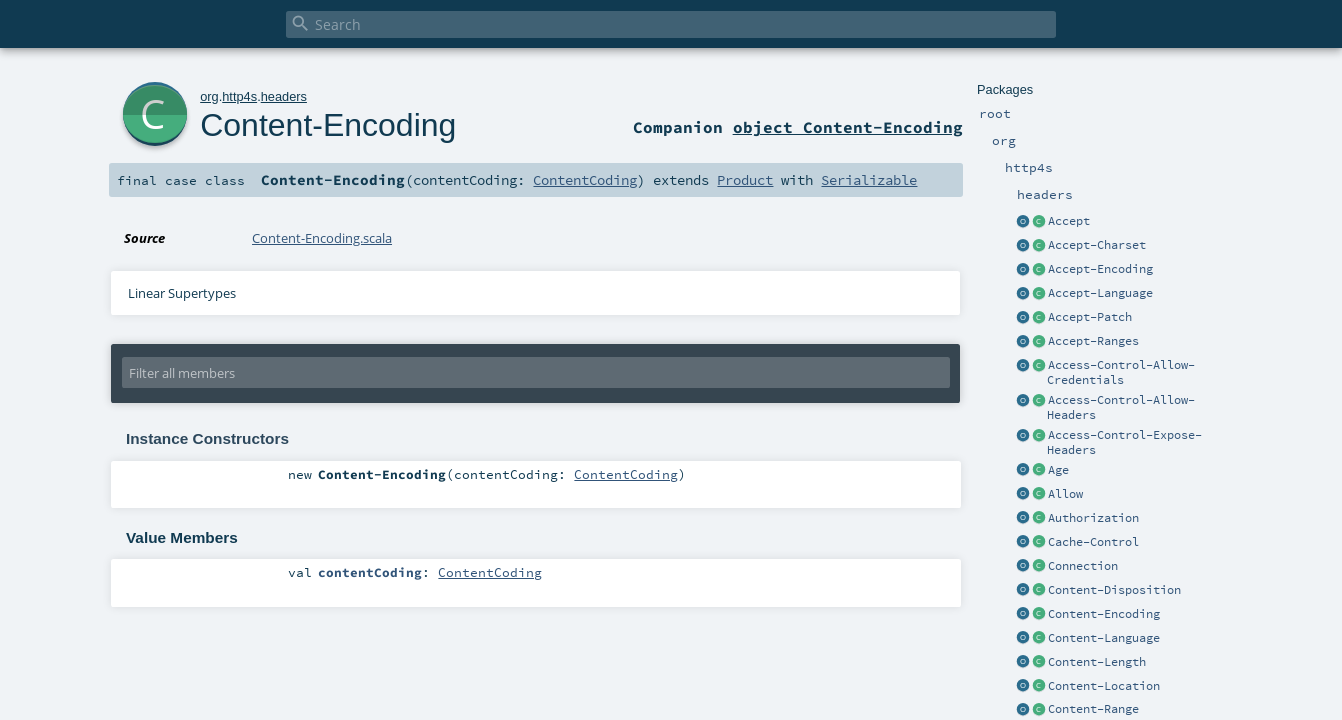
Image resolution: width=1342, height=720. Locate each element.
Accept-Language (1100, 293)
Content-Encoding (1104, 614)
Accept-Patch (1090, 317)
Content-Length (1097, 662)
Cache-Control (1093, 542)
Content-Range (1093, 709)
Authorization (1093, 518)
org (209, 96)
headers (284, 96)
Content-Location (1104, 686)
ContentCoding (585, 180)
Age (1058, 470)
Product (745, 180)
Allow (1065, 494)
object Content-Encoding (848, 127)
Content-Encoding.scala (322, 238)
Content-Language (1104, 638)
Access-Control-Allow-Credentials (1121, 372)
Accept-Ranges (1093, 341)
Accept (1069, 221)
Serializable (869, 180)
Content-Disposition (1114, 590)
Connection (1083, 566)
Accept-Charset (1097, 245)
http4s (239, 96)
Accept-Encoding (1100, 269)
